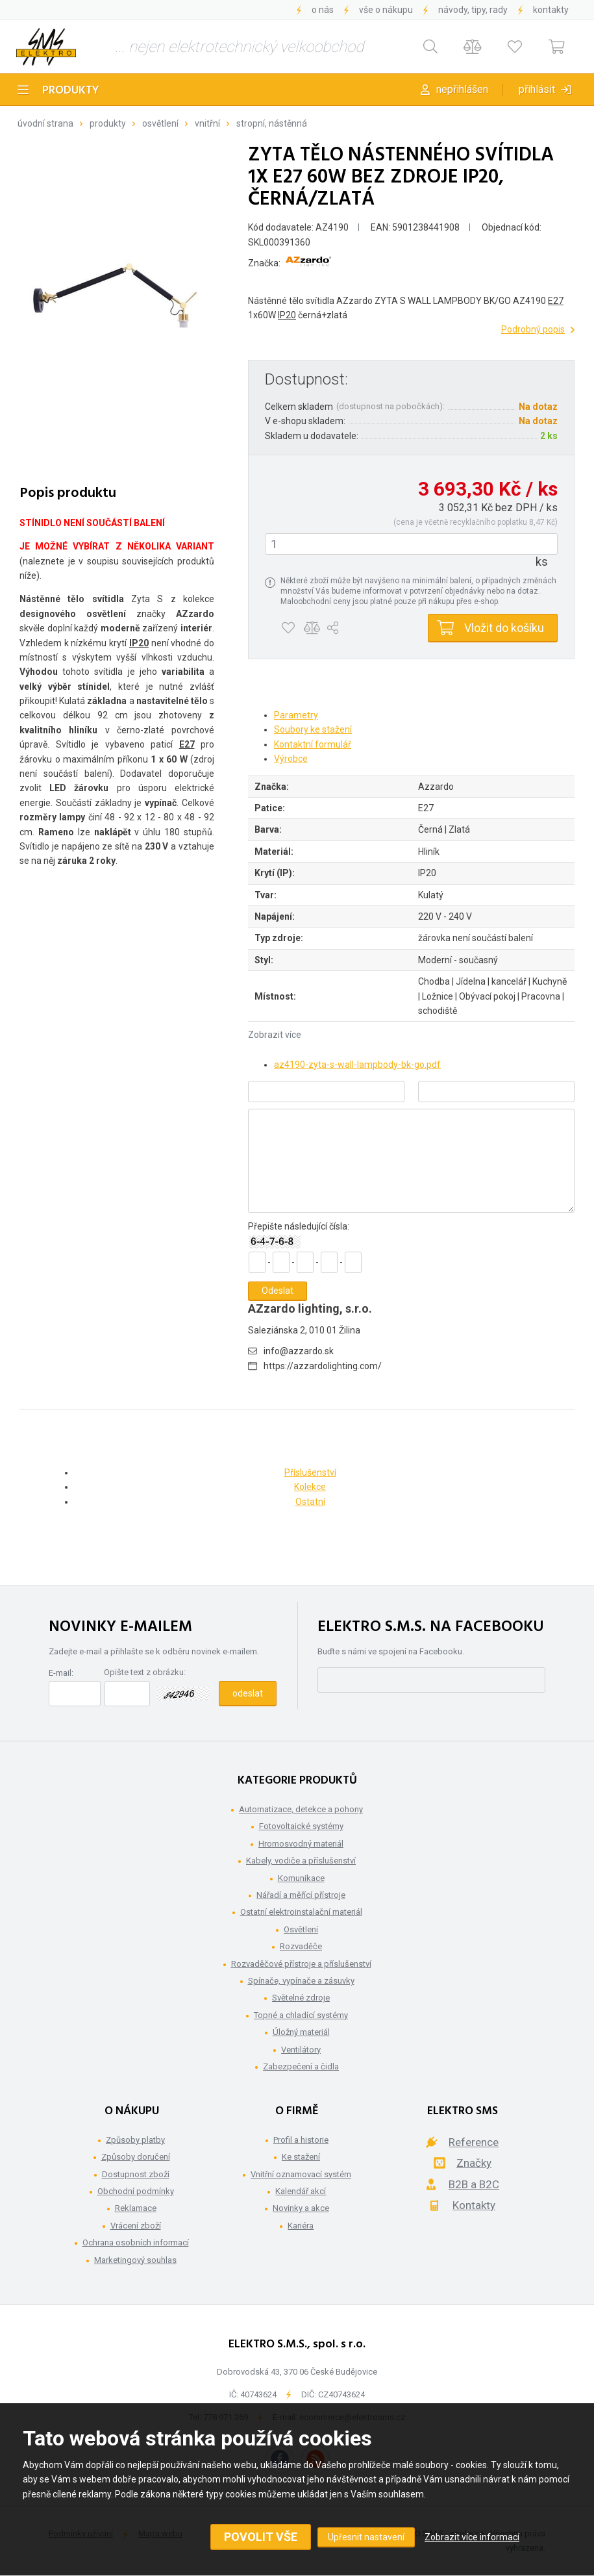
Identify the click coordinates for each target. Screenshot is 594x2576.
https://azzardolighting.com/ (323, 1366)
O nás (323, 10)
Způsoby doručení (135, 2157)
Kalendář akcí (300, 2191)
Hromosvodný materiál (300, 1844)
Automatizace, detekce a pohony (301, 1809)
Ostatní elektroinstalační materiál (301, 1912)
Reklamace (135, 2208)
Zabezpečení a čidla (301, 2066)
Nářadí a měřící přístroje (300, 1895)
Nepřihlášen (462, 89)
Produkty (70, 90)
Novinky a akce (301, 2208)
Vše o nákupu (386, 10)
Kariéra (301, 2225)
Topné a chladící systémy (301, 2015)
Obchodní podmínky (135, 2191)
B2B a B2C (474, 2184)
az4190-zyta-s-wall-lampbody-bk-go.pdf (357, 1064)
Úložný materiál (301, 2032)
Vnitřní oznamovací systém (301, 2174)
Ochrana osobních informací (135, 2242)
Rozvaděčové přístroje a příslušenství (301, 1964)
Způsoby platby (135, 2140)
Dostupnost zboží (135, 2174)
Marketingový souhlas (135, 2260)
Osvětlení (160, 123)
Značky (473, 2162)
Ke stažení (301, 2157)
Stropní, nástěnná (271, 123)
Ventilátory (301, 2049)
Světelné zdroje (301, 1997)
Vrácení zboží (135, 2225)
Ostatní (310, 1501)
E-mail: (61, 1673)
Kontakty (551, 10)
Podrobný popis (533, 329)
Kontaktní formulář (312, 744)
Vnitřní (207, 123)
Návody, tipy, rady (473, 10)
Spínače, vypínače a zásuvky (301, 1981)
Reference (474, 2142)
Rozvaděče (301, 1946)
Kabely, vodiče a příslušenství (301, 1860)
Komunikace (301, 1878)
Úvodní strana (45, 123)
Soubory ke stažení (313, 729)
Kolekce (310, 1487)
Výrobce (291, 758)
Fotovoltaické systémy (301, 1826)
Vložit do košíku (504, 628)
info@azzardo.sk (299, 1351)
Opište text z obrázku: (145, 1672)
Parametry (296, 715)
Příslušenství (310, 1472)
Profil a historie (300, 2140)
